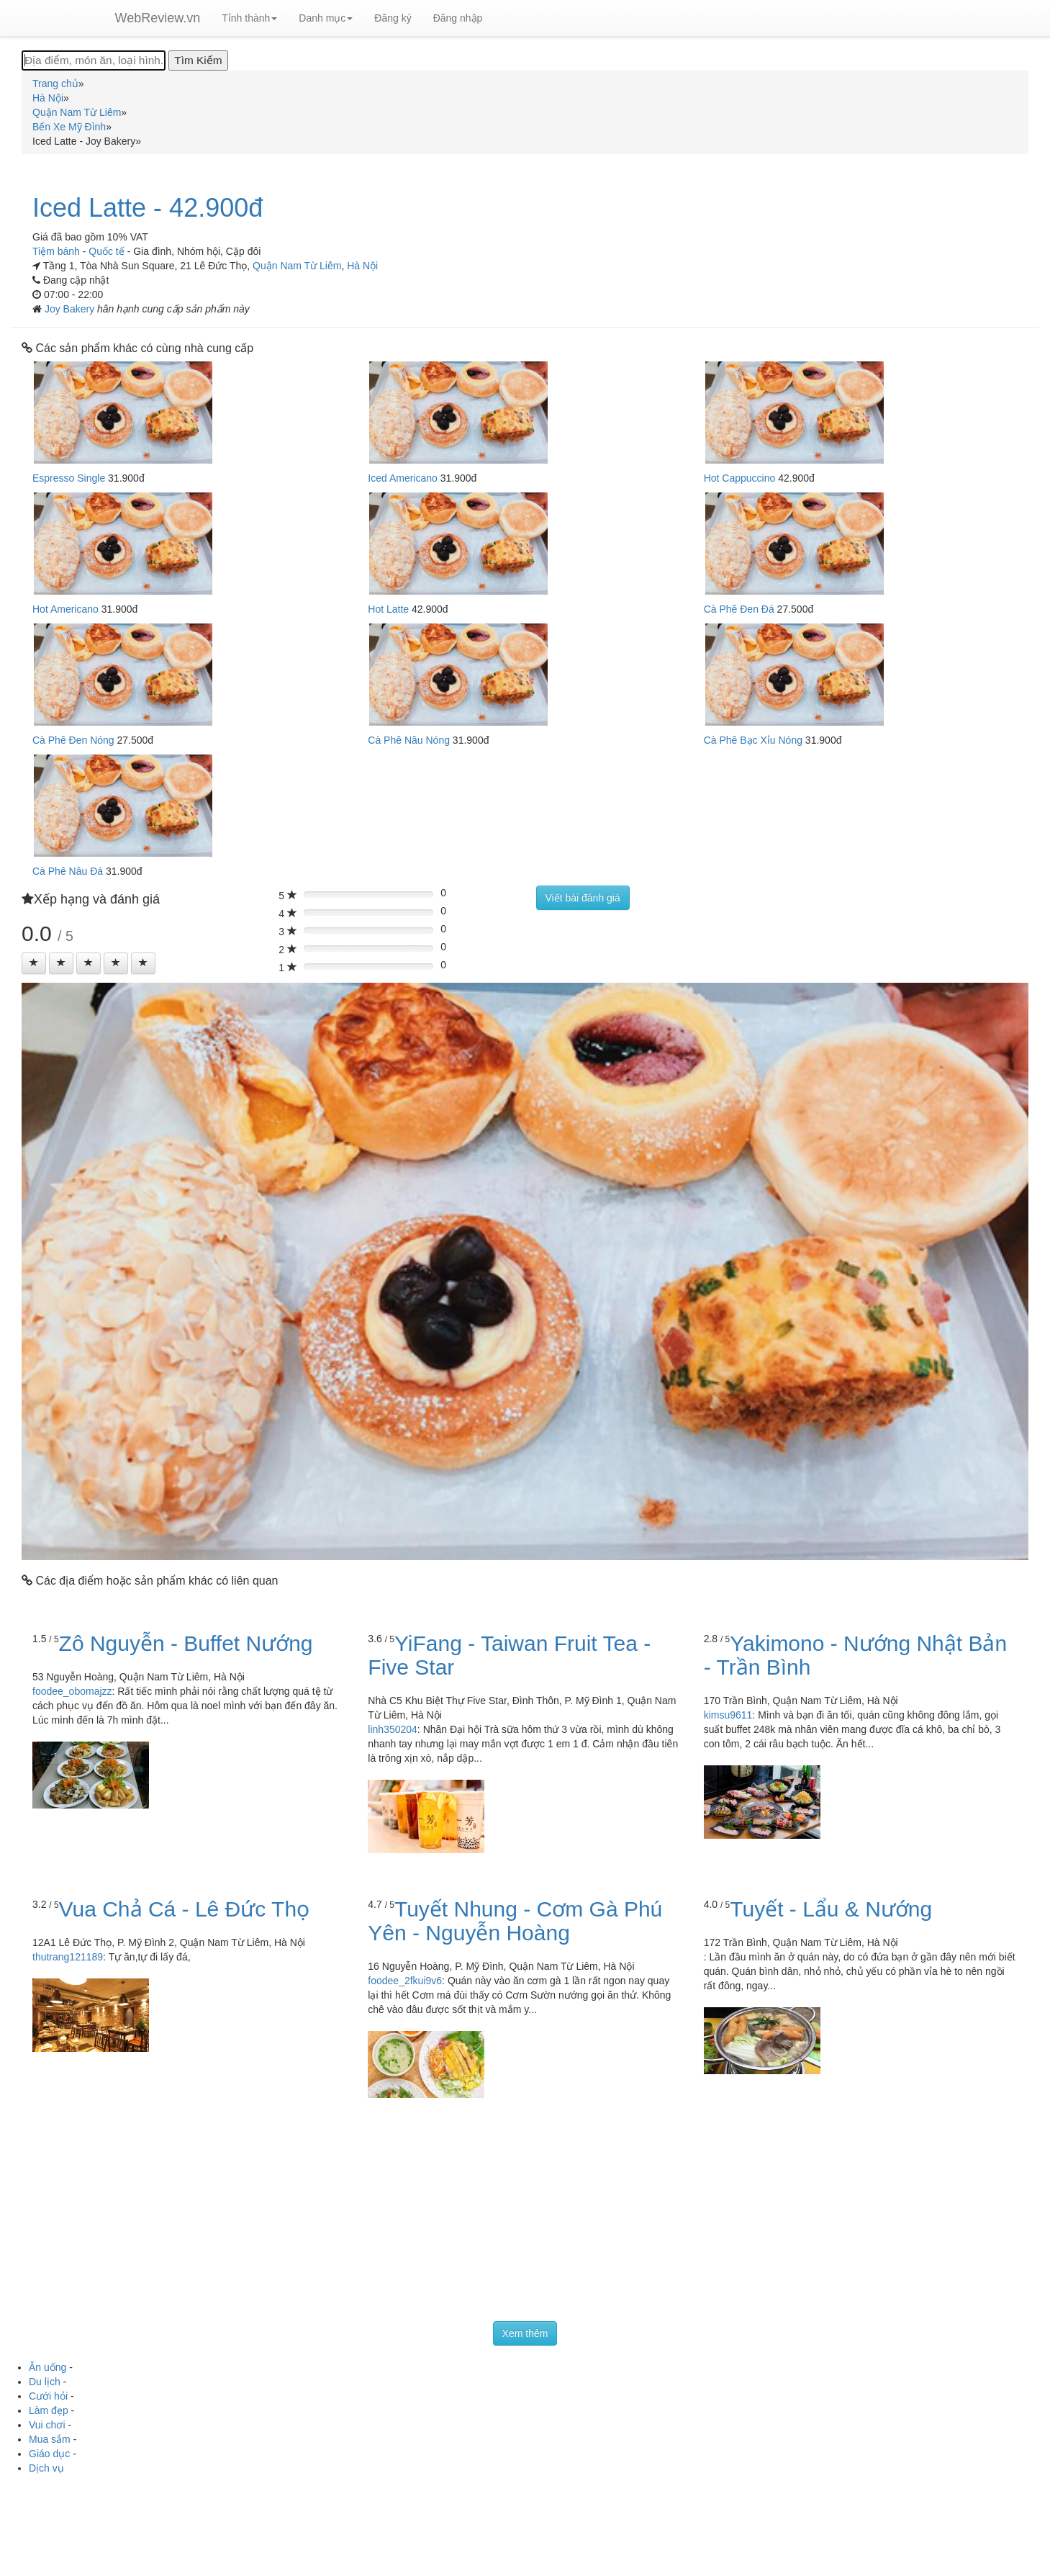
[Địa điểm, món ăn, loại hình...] (94, 60)
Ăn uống (47, 2367)
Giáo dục (49, 2453)
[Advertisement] (525, 2213)
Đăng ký (392, 18)
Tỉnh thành (249, 18)
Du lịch (44, 2381)
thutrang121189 (67, 1957)
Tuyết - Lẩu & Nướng (831, 1909)
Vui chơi (47, 2425)
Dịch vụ (46, 2468)
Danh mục (326, 18)
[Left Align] (34, 963)
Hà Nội (362, 265)
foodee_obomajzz (72, 1691)
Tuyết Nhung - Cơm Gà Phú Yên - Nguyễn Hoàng (515, 1921)
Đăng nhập (458, 18)
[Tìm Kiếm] (197, 60)
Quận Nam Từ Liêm (297, 265)
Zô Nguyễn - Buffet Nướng (186, 1643)
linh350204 (392, 1729)
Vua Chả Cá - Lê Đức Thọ (184, 1909)
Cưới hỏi (48, 2396)
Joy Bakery (71, 309)
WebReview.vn (158, 18)
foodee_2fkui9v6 (405, 1980)
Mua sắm (50, 2439)
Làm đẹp (48, 2410)
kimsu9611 (728, 1715)
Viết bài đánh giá (583, 898)
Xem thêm (525, 2333)
